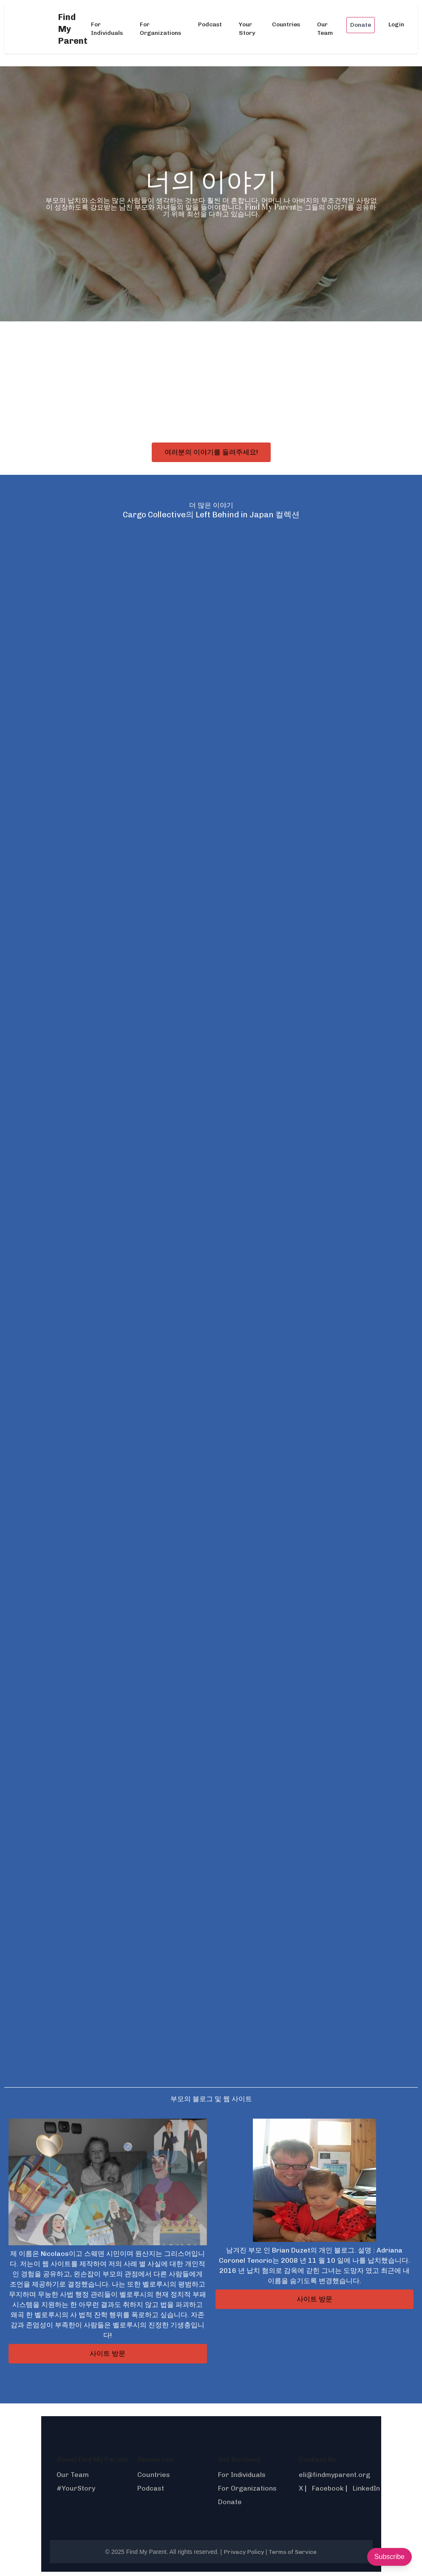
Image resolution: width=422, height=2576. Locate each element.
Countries (286, 24)
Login (396, 24)
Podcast (210, 24)
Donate (360, 24)
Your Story (247, 29)
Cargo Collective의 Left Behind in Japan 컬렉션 (211, 514)
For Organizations (160, 29)
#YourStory (76, 2488)
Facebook (328, 2488)
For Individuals (107, 29)
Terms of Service (293, 2552)
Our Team (325, 29)
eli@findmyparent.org (334, 2475)
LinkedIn (366, 2488)
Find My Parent (73, 29)
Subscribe (389, 2556)
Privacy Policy (244, 2552)
